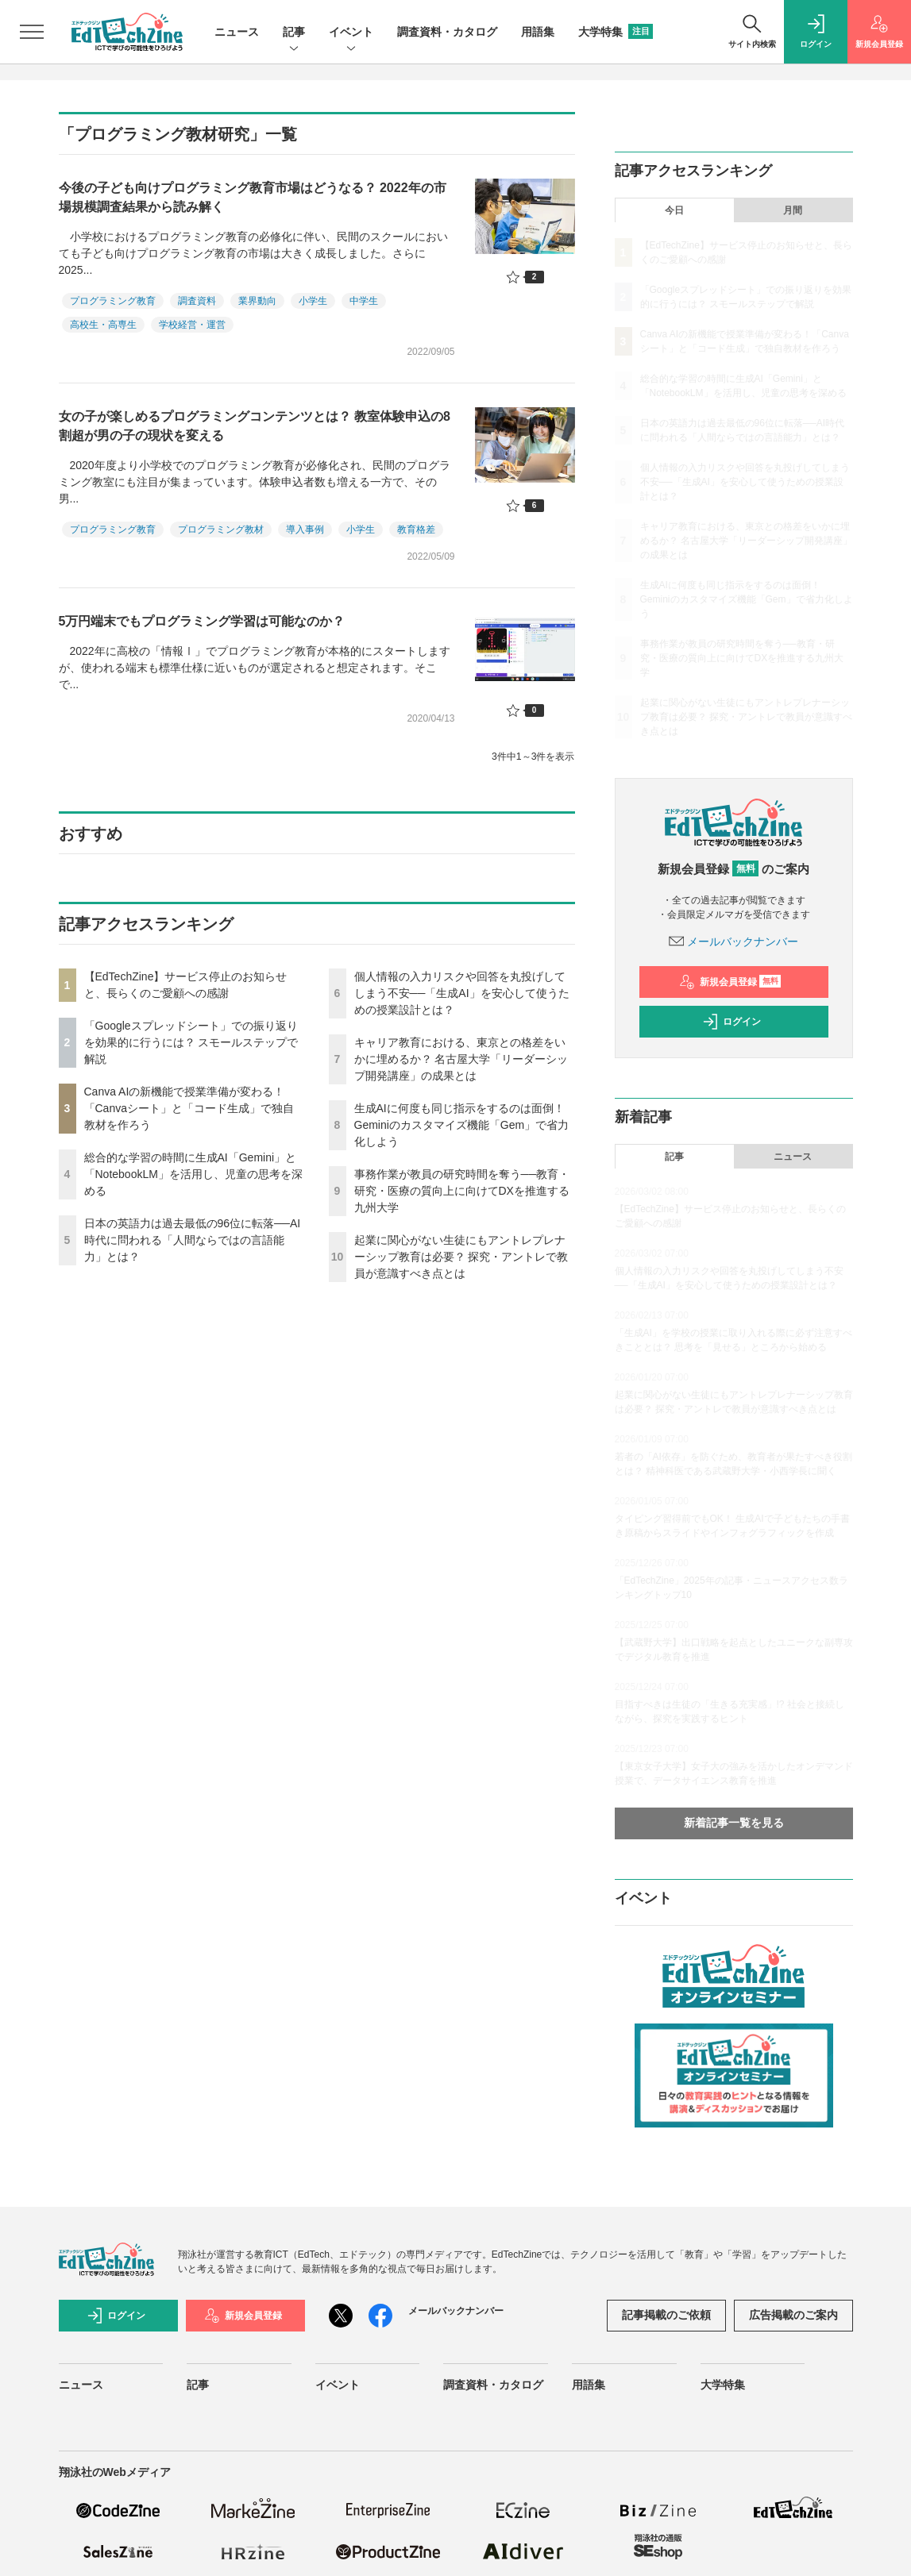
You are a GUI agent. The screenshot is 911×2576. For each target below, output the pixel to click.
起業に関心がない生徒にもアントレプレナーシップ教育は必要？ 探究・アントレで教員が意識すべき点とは (461, 1257)
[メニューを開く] (32, 32)
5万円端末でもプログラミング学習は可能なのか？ (202, 621)
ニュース (236, 31)
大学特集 (615, 31)
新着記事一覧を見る (734, 1822)
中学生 (363, 300)
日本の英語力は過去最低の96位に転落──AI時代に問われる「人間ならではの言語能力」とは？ (192, 1240)
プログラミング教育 (113, 300)
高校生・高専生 (103, 324)
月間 (792, 210)
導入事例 (305, 529)
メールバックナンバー (734, 941)
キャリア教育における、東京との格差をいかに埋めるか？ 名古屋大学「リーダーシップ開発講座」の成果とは (461, 1059)
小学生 (313, 300)
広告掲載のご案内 (793, 2314)
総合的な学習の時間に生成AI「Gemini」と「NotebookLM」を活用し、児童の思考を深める (193, 1174)
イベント (351, 32)
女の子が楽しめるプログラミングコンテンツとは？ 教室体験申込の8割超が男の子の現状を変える (254, 426)
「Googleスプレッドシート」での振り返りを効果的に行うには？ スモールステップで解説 (191, 1042)
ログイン (731, 1022)
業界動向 (257, 300)
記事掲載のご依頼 (666, 2314)
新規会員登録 (730, 982)
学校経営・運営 (192, 324)
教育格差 (416, 529)
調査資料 (197, 300)
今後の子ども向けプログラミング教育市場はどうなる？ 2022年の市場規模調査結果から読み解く (252, 197)
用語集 (537, 31)
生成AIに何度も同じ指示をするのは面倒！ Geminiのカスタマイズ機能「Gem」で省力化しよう (461, 1125)
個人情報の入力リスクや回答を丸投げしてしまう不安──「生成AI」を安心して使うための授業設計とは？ (461, 993)
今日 (674, 210)
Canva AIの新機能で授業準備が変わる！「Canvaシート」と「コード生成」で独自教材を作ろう (189, 1108)
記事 (294, 32)
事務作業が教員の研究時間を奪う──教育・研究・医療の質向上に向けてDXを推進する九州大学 (462, 1191)
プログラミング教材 (221, 529)
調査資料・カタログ (447, 31)
